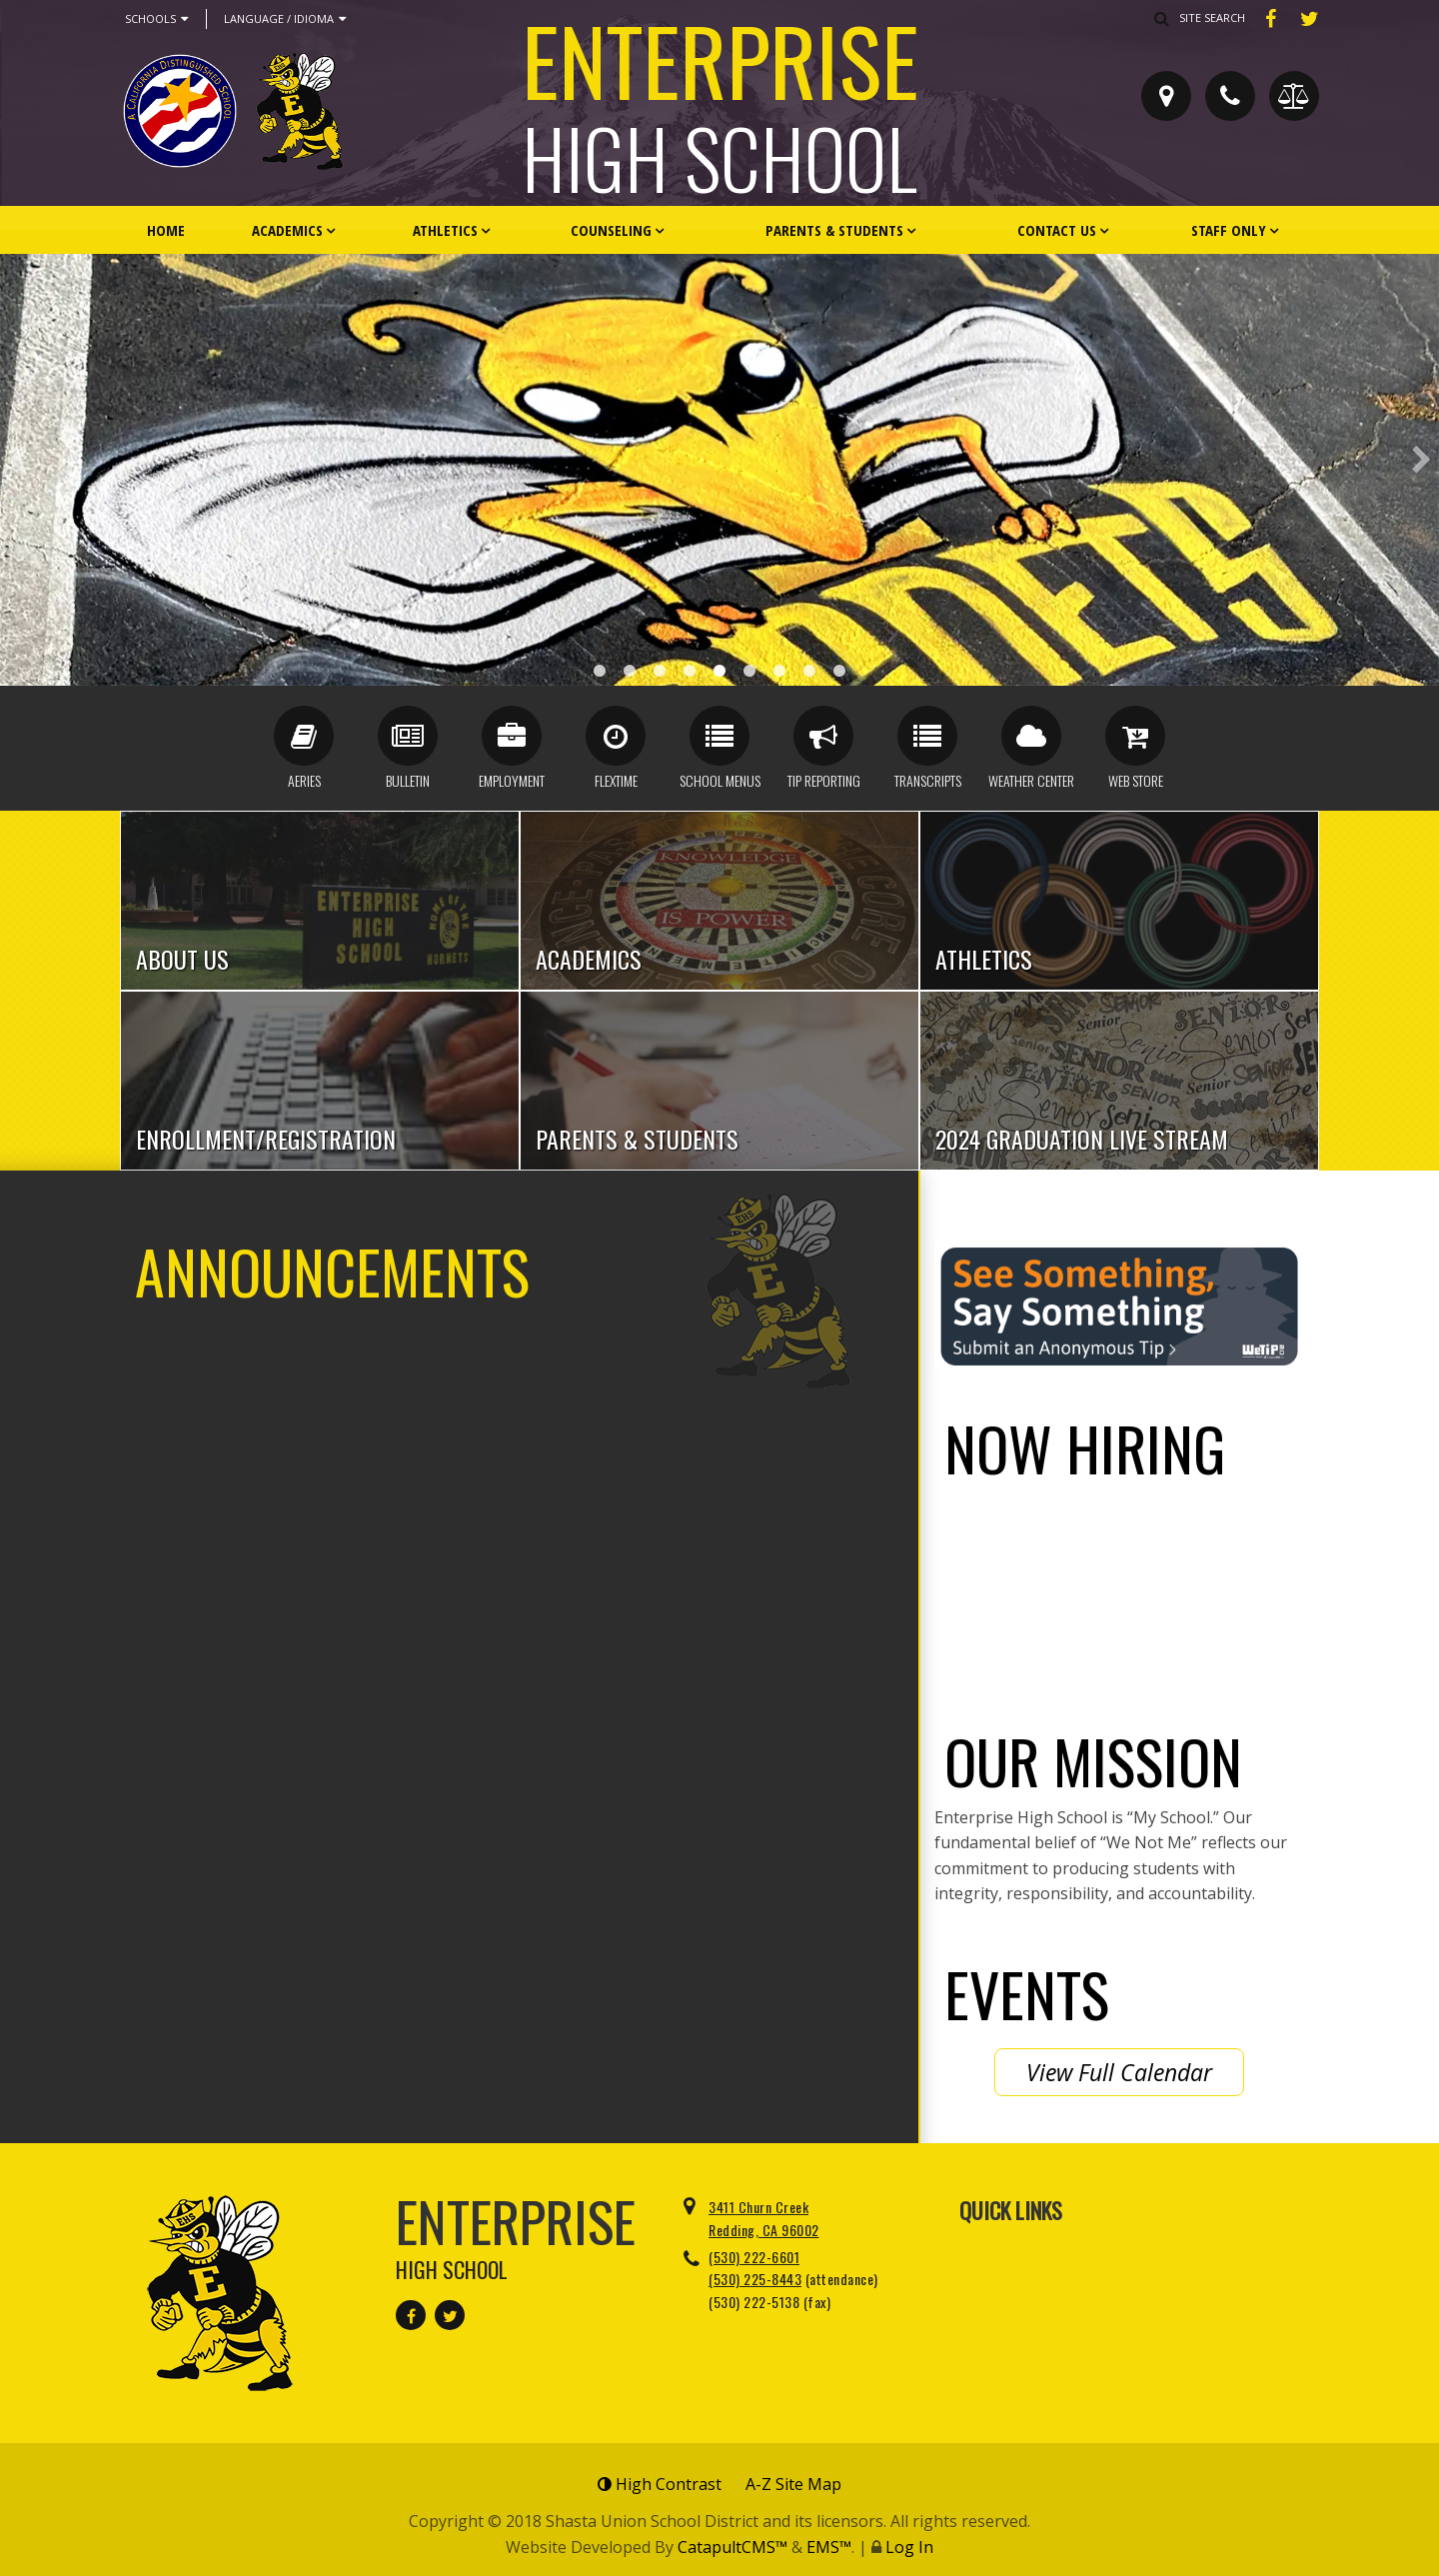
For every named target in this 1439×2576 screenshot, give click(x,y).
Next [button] (1421, 460)
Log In (909, 2547)
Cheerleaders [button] (690, 671)
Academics (287, 230)
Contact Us (1056, 230)
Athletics (445, 230)
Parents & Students (834, 230)
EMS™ (828, 2547)
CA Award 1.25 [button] (779, 671)
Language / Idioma (285, 19)
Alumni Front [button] (809, 671)
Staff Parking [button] (719, 671)
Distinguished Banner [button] (630, 671)
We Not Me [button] (839, 671)
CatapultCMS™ (732, 2547)
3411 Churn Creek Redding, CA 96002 (764, 2217)
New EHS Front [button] (660, 671)
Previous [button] (17, 460)
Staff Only (1228, 230)
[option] (719, 470)
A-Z (793, 2484)
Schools (156, 19)
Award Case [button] (600, 671)
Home (166, 230)
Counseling (611, 230)
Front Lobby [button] (749, 671)
